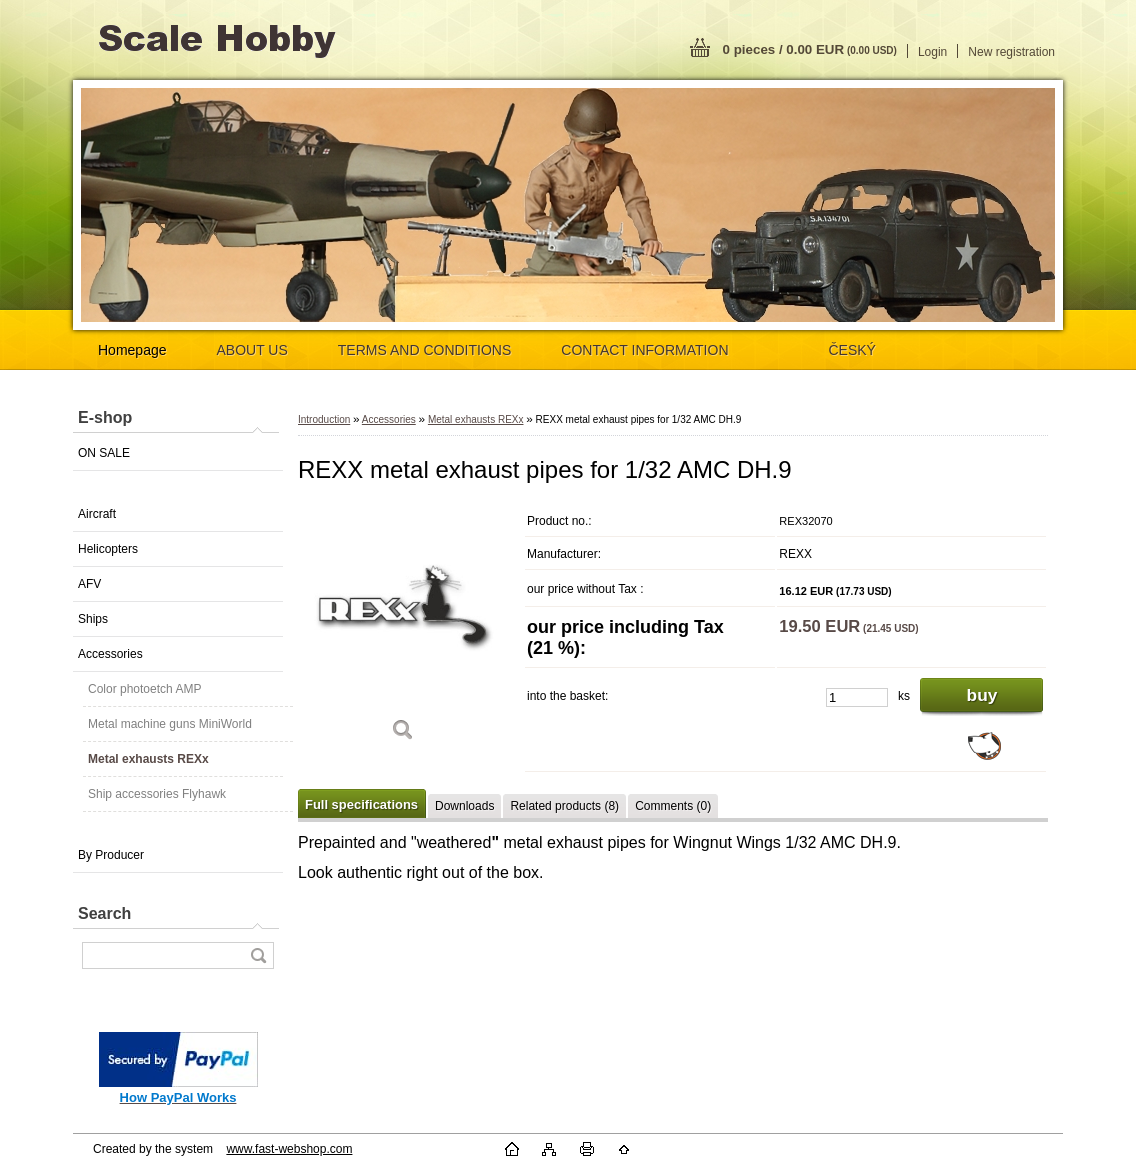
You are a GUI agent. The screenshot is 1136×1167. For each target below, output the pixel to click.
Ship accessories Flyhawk (157, 794)
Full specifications (361, 804)
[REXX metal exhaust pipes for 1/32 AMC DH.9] (403, 629)
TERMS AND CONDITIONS (424, 350)
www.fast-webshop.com (289, 1149)
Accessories (110, 654)
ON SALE (104, 453)
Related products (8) (564, 806)
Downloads (464, 806)
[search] (258, 955)
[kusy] (857, 697)
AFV (89, 584)
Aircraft (97, 514)
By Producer (111, 855)
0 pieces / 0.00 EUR (810, 49)
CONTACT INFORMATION (644, 350)
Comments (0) (673, 806)
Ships (93, 619)
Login (932, 52)
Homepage (132, 350)
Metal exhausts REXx (148, 759)
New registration (1011, 52)
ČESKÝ (852, 350)
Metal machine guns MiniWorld (170, 724)
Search (104, 913)
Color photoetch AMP (144, 689)
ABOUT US (252, 350)
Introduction (324, 419)
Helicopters (108, 549)
